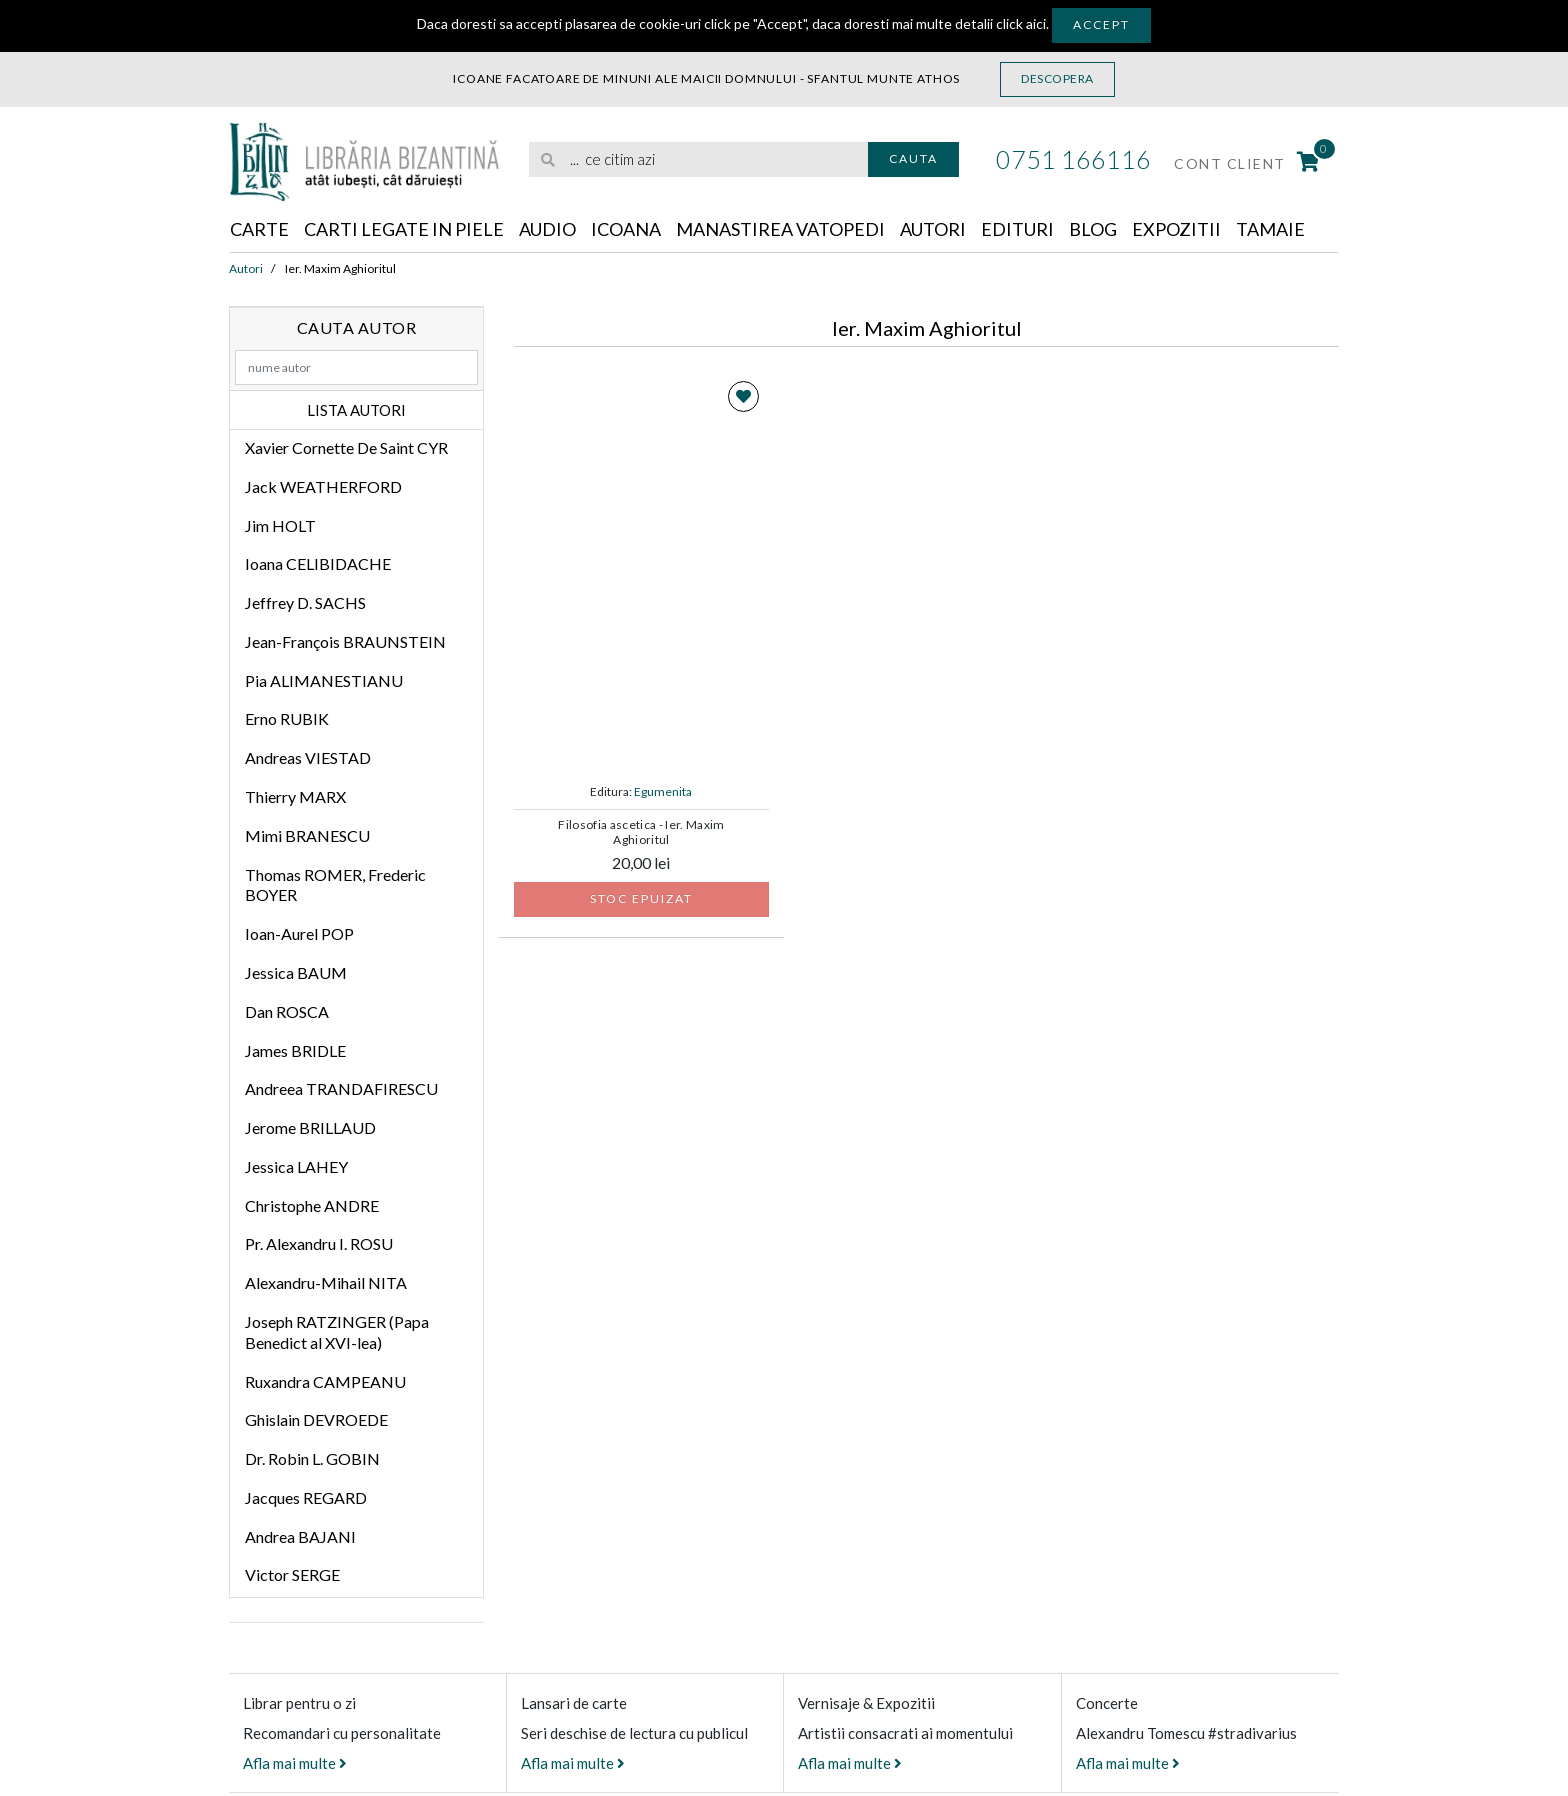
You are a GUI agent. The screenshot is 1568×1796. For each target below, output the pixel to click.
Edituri (1017, 229)
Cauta (913, 158)
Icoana (626, 229)
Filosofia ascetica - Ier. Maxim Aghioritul (641, 832)
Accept (1101, 24)
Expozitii (1176, 229)
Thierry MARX (295, 796)
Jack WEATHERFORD (323, 486)
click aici (1021, 23)
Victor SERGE (292, 1574)
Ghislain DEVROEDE (316, 1419)
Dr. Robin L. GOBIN (312, 1458)
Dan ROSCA (287, 1011)
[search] (698, 159)
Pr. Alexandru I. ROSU (319, 1243)
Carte (259, 229)
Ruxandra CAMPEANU (325, 1381)
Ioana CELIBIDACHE (318, 563)
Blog (1093, 229)
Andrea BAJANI (300, 1536)
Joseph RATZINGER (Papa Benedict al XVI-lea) (337, 1332)
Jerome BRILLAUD (310, 1127)
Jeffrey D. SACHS (305, 602)
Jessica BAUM (296, 972)
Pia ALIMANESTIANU (324, 680)
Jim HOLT (280, 525)
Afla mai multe (295, 1763)
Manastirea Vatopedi (780, 229)
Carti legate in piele (404, 229)
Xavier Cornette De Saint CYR (346, 447)
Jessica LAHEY (296, 1166)
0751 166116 (1073, 159)
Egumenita (663, 791)
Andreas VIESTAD (308, 757)
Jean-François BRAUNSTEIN (345, 641)
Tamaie (1270, 229)
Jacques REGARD (306, 1497)
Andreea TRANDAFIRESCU (341, 1088)
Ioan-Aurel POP (299, 933)
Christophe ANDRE (312, 1205)
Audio (547, 229)
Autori (933, 229)
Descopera (1057, 78)
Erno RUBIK (287, 718)
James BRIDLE (295, 1050)
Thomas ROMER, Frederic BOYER (335, 885)
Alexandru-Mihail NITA (326, 1282)
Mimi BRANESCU (307, 835)
